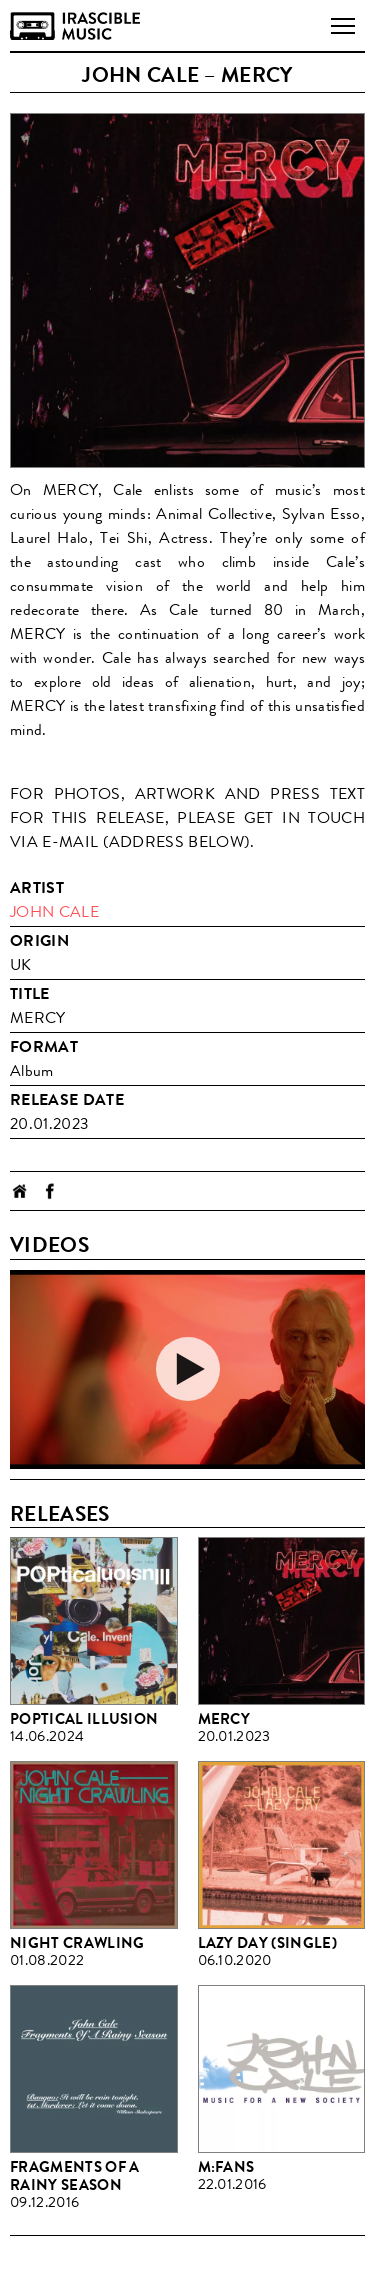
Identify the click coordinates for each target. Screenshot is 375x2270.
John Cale (54, 911)
